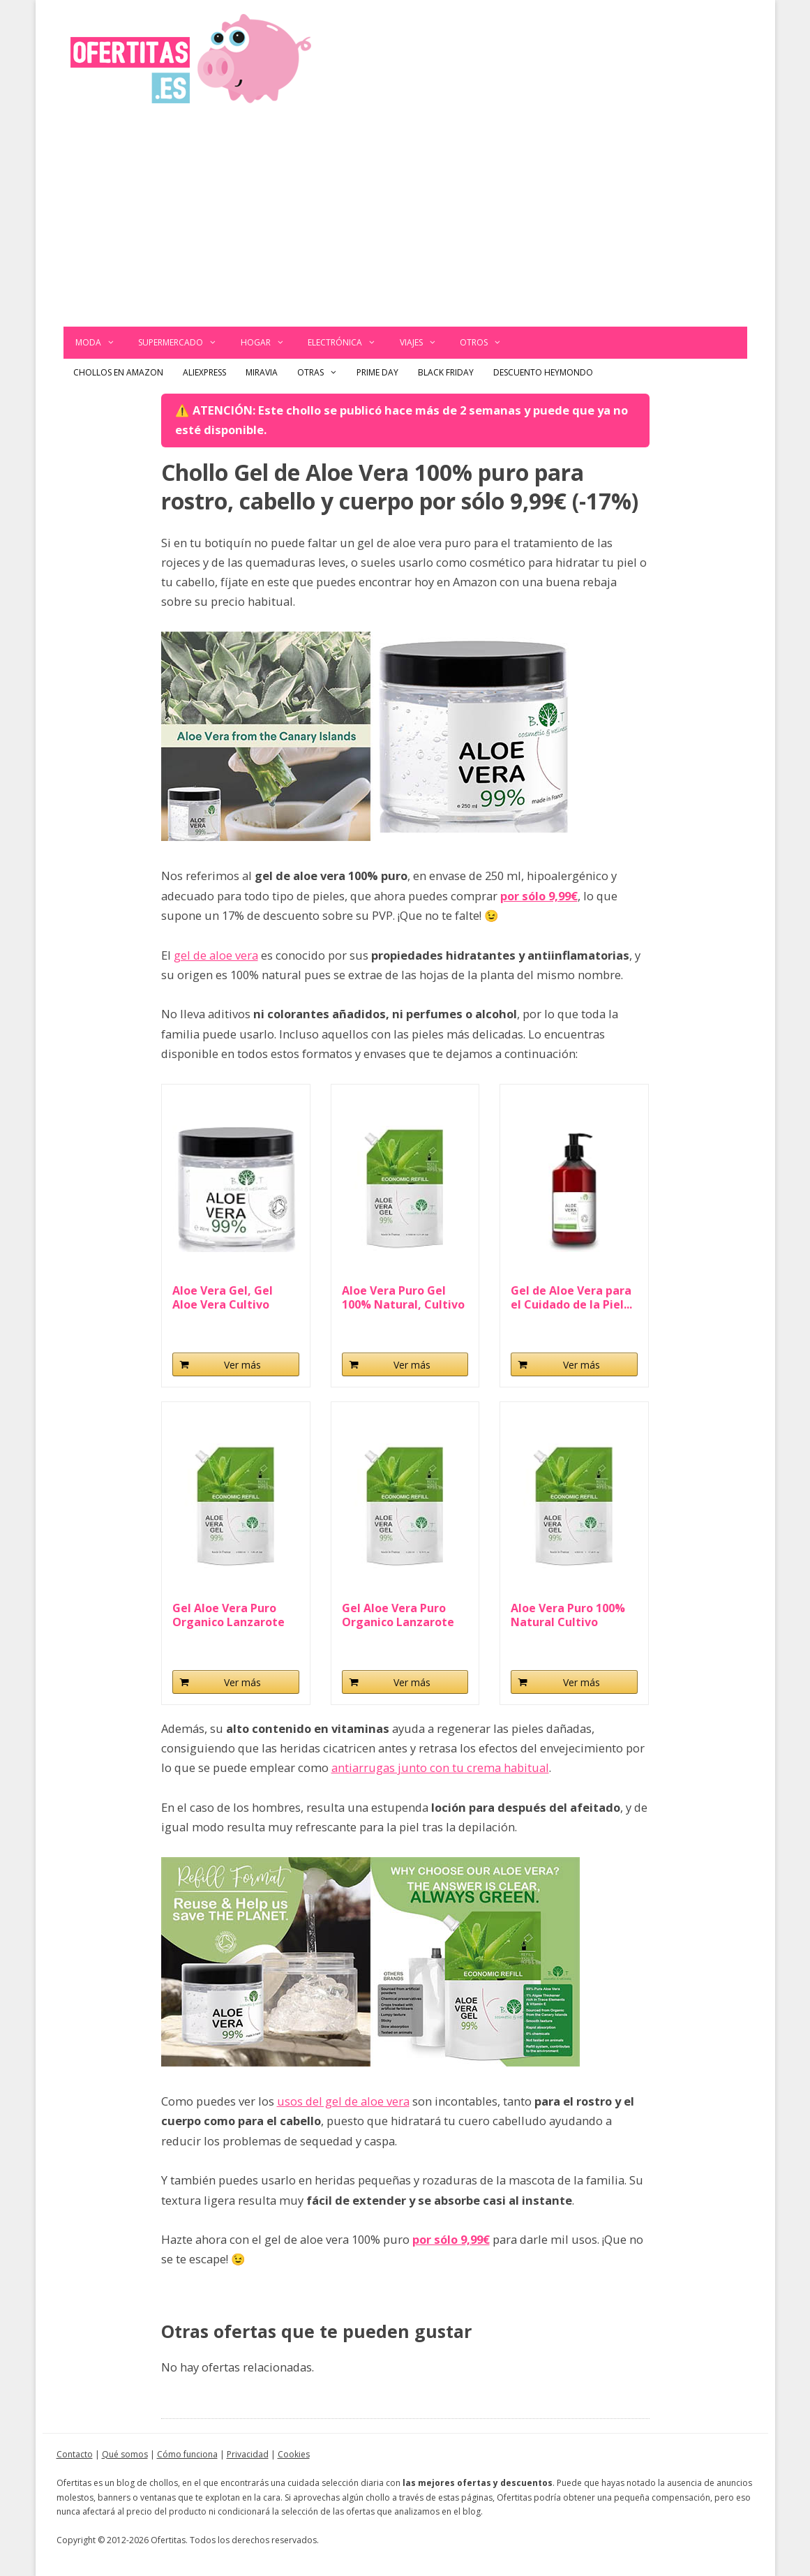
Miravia (262, 372)
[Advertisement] (405, 222)
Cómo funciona (187, 2454)
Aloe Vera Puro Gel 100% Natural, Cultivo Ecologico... (403, 1297)
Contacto (75, 2454)
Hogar (269, 343)
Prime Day (377, 372)
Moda (101, 343)
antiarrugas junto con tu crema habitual (440, 1767)
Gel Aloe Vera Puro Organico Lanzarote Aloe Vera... (228, 1615)
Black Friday (446, 372)
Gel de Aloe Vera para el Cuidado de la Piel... (571, 1297)
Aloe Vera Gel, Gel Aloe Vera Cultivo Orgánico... (222, 1297)
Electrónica (348, 343)
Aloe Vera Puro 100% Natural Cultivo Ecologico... (568, 1615)
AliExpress (204, 372)
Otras (322, 373)
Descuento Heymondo (543, 372)
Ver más (242, 1364)
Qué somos (125, 2454)
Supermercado (183, 343)
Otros (486, 343)
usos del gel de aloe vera (343, 2101)
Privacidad (248, 2454)
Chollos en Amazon (118, 372)
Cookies (294, 2454)
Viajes (424, 343)
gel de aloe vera (216, 955)
